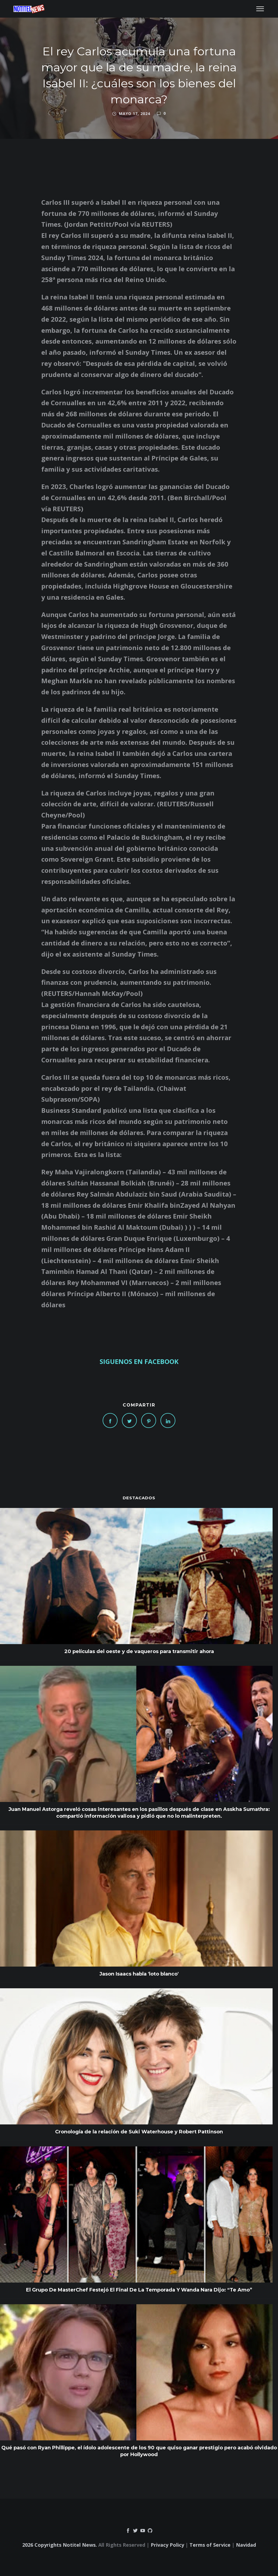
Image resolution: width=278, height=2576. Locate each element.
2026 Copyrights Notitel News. (59, 2545)
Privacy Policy (167, 2545)
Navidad (246, 2545)
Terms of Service (209, 2545)
